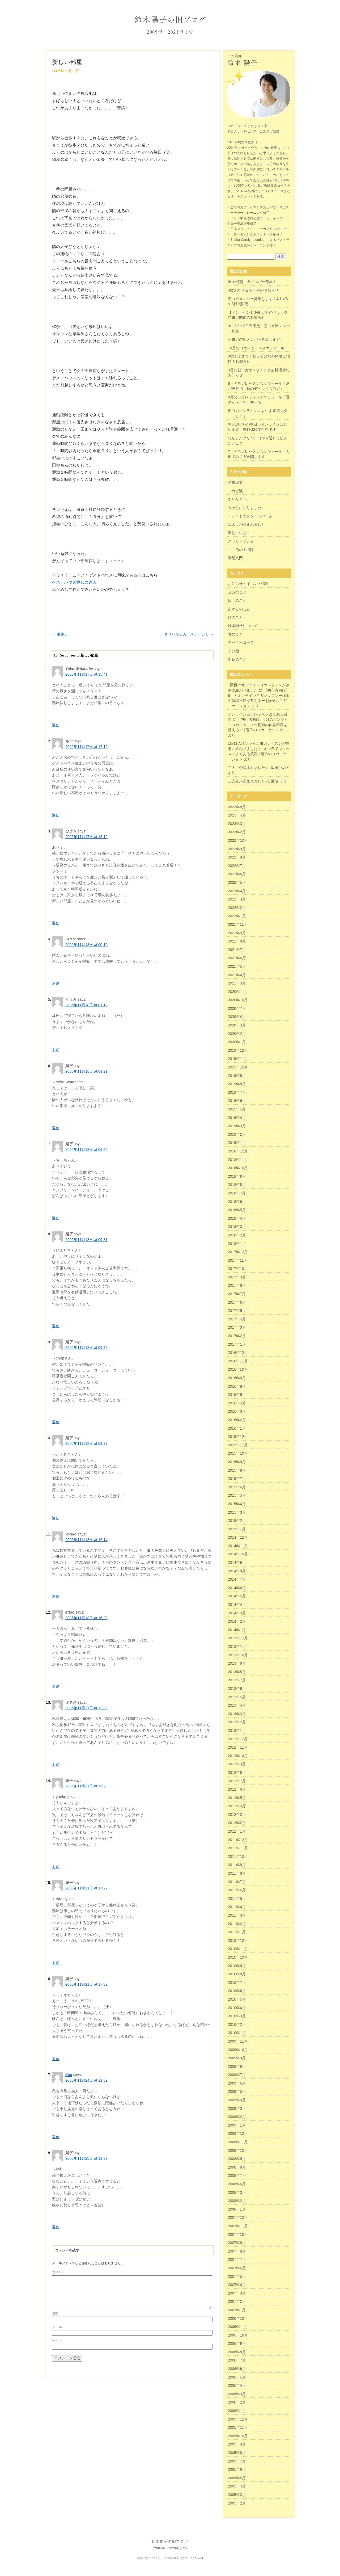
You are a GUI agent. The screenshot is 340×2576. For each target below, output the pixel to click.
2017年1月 (237, 1344)
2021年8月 (237, 941)
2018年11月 (238, 1159)
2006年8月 (237, 2352)
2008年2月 (237, 2201)
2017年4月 (237, 1319)
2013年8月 (237, 1672)
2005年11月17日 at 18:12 (86, 837)
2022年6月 (237, 874)
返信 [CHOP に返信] (56, 983)
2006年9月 (237, 2343)
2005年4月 (237, 2486)
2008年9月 (237, 2159)
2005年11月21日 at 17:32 (86, 1984)
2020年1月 (237, 1042)
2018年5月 (237, 1210)
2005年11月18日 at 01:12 (86, 1005)
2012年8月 (237, 1772)
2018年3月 (237, 1226)
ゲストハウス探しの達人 (74, 582)
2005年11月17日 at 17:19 (86, 746)
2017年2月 (237, 1336)
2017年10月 (238, 1268)
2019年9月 (237, 1076)
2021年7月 (237, 950)
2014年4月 (237, 1604)
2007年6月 (237, 2268)
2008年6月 (237, 2184)
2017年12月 (238, 1252)
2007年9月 (237, 2243)
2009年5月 (237, 2091)
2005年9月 (237, 2444)
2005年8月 (237, 2453)
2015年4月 (237, 1504)
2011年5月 (237, 1898)
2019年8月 (237, 1084)
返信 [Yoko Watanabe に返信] (56, 725)
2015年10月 (238, 1453)
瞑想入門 (235, 558)
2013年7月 (237, 1680)
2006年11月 (238, 2327)
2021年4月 (237, 975)
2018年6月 (237, 1201)
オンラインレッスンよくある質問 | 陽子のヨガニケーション (259, 754)
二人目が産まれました (246, 524)
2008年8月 (237, 2167)
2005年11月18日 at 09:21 (86, 1071)
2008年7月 (237, 2175)
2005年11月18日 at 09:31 (86, 1240)
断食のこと (237, 659)
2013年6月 (237, 1688)
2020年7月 (237, 1008)
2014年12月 (238, 1537)
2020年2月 (237, 1034)
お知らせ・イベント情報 (248, 584)
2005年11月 (238, 2427)
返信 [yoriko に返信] (56, 1596)
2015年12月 (238, 1436)
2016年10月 (238, 1369)
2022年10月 (238, 840)
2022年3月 (237, 899)
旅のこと (235, 617)
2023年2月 (237, 832)
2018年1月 (237, 1243)
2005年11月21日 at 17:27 (86, 1888)
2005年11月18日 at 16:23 (86, 1618)
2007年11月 (238, 2226)
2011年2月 (237, 1924)
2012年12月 (238, 1739)
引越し (60, 634)
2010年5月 (237, 1999)
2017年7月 (237, 1294)
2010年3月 (237, 2016)
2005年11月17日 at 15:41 (86, 674)
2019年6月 (237, 1100)
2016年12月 (238, 1352)
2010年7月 (237, 1982)
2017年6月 (237, 1302)
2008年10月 (238, 2150)
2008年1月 (237, 2209)
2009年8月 (237, 2066)
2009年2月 (237, 2117)
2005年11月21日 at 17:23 (86, 1786)
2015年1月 (237, 1529)
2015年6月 (237, 1487)
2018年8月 (237, 1184)
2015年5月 (237, 1495)
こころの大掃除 (241, 550)
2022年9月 (237, 849)
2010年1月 (237, 2033)
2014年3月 (237, 1613)
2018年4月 (237, 1218)
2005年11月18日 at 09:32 (86, 1347)
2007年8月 (237, 2251)
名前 (55, 2320)
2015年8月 (237, 1470)
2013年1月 (237, 1730)
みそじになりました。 (246, 508)
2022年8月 (237, 857)
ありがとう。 (239, 499)
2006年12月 (238, 2318)
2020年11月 (238, 992)
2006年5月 (237, 2377)
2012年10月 (238, 1756)
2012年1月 (237, 1831)
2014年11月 (238, 1546)
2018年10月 (238, 1168)
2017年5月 (237, 1310)
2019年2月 (237, 1134)
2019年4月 (237, 1118)
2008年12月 (238, 2133)
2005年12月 (238, 2419)
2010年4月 (237, 2008)
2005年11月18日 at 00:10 (86, 944)
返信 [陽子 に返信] (56, 1128)
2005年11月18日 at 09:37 (86, 1443)
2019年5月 (237, 1109)
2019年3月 (237, 1126)
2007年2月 (237, 2301)
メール (57, 2333)
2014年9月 (237, 1562)
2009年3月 (237, 2108)
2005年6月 (237, 2469)
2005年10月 (238, 2436)
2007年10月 (238, 2234)
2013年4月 (237, 1705)
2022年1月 (237, 916)
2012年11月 (238, 1747)
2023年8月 (237, 807)
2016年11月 (238, 1361)
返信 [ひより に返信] (56, 923)
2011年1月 (237, 1932)
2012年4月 (237, 1806)
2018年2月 (237, 1235)
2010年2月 (237, 2024)
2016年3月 (237, 1411)
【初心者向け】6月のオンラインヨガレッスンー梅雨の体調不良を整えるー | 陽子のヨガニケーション (258, 724)
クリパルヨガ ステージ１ (189, 634)
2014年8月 (237, 1571)
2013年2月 (237, 1722)
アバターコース (241, 642)
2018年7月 (237, 1193)
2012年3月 (237, 1814)
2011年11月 (238, 1848)
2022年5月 (237, 882)
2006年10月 (238, 2335)
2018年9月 (237, 1176)
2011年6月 (237, 1890)
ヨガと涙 (235, 491)
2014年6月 (237, 1588)
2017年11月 (238, 1260)
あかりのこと (239, 609)
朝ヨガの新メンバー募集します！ (256, 339)
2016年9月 (237, 1378)
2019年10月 (238, 1067)
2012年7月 (237, 1781)
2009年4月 (237, 2100)
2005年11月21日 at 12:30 (86, 1708)
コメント (58, 2272)
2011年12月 (238, 1840)
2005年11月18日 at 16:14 (86, 1540)
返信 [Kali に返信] (56, 2137)
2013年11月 (238, 1646)
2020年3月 (237, 1025)
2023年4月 (237, 815)
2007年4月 (237, 2285)
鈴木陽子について (243, 626)
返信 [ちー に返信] (56, 815)
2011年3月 (237, 1915)
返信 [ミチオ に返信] (56, 1764)
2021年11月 (238, 924)
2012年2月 (237, 1823)
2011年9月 (237, 1865)
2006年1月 (237, 2411)
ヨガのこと (237, 592)
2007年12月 (238, 2217)
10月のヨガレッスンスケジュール (256, 348)
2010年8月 (237, 1974)
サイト (57, 2347)
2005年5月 (237, 2478)
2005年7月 (237, 2461)
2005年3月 (237, 2495)
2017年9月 (237, 1277)
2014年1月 (237, 1630)
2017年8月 (237, 1285)
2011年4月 (237, 1907)
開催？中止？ (239, 533)
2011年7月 (237, 1882)
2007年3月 (237, 2293)
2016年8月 (237, 1386)
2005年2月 (237, 2503)
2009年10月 (238, 2050)
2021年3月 (237, 983)
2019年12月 (238, 1050)
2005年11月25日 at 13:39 (86, 2158)
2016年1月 (237, 1428)
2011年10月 (238, 1856)
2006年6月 (237, 2369)
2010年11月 (238, 1949)
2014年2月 (237, 1621)
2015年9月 (237, 1462)
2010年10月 (238, 1957)
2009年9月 (237, 2058)
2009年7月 (237, 2075)
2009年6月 (237, 2083)
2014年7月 (237, 1579)
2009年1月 (237, 2125)
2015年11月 (238, 1445)
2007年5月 (237, 2276)
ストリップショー (243, 541)
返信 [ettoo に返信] (56, 1686)
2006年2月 (237, 2402)
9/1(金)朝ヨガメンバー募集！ (252, 282)
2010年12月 (238, 1940)
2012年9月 (237, 1764)
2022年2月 (237, 908)
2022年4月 (237, 891)
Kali (68, 2075)
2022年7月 (237, 866)
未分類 (233, 651)
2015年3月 (237, 1512)
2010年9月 (237, 1966)
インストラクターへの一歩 (250, 516)
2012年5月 (237, 1798)
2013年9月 (237, 1663)
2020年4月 (237, 1017)
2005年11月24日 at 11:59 (86, 2080)
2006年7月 (237, 2360)
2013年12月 (238, 1638)
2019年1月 (237, 1142)
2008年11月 (238, 2142)
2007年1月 (237, 2310)
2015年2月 (237, 1520)
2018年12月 (238, 1151)
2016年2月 (237, 1420)
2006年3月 (237, 2394)
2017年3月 (237, 1327)
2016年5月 (237, 1394)
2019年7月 (237, 1092)
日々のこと (237, 600)
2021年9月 (237, 933)
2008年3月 (237, 2192)
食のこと (235, 634)
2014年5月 (237, 1596)
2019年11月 (238, 1059)
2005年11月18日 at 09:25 (86, 1149)
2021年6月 (237, 958)
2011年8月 (237, 1873)
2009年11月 (238, 2041)
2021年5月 (237, 966)
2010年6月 (237, 1991)
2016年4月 (237, 1403)
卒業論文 (235, 482)
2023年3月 (237, 824)
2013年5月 (237, 1697)
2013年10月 (238, 1655)
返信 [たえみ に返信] (56, 1049)
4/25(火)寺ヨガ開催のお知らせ (253, 290)
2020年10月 (238, 1000)
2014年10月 (238, 1554)
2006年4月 (237, 2385)
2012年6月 (237, 1789)
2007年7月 (237, 2259)
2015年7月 (237, 1478)
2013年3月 (237, 1714)
